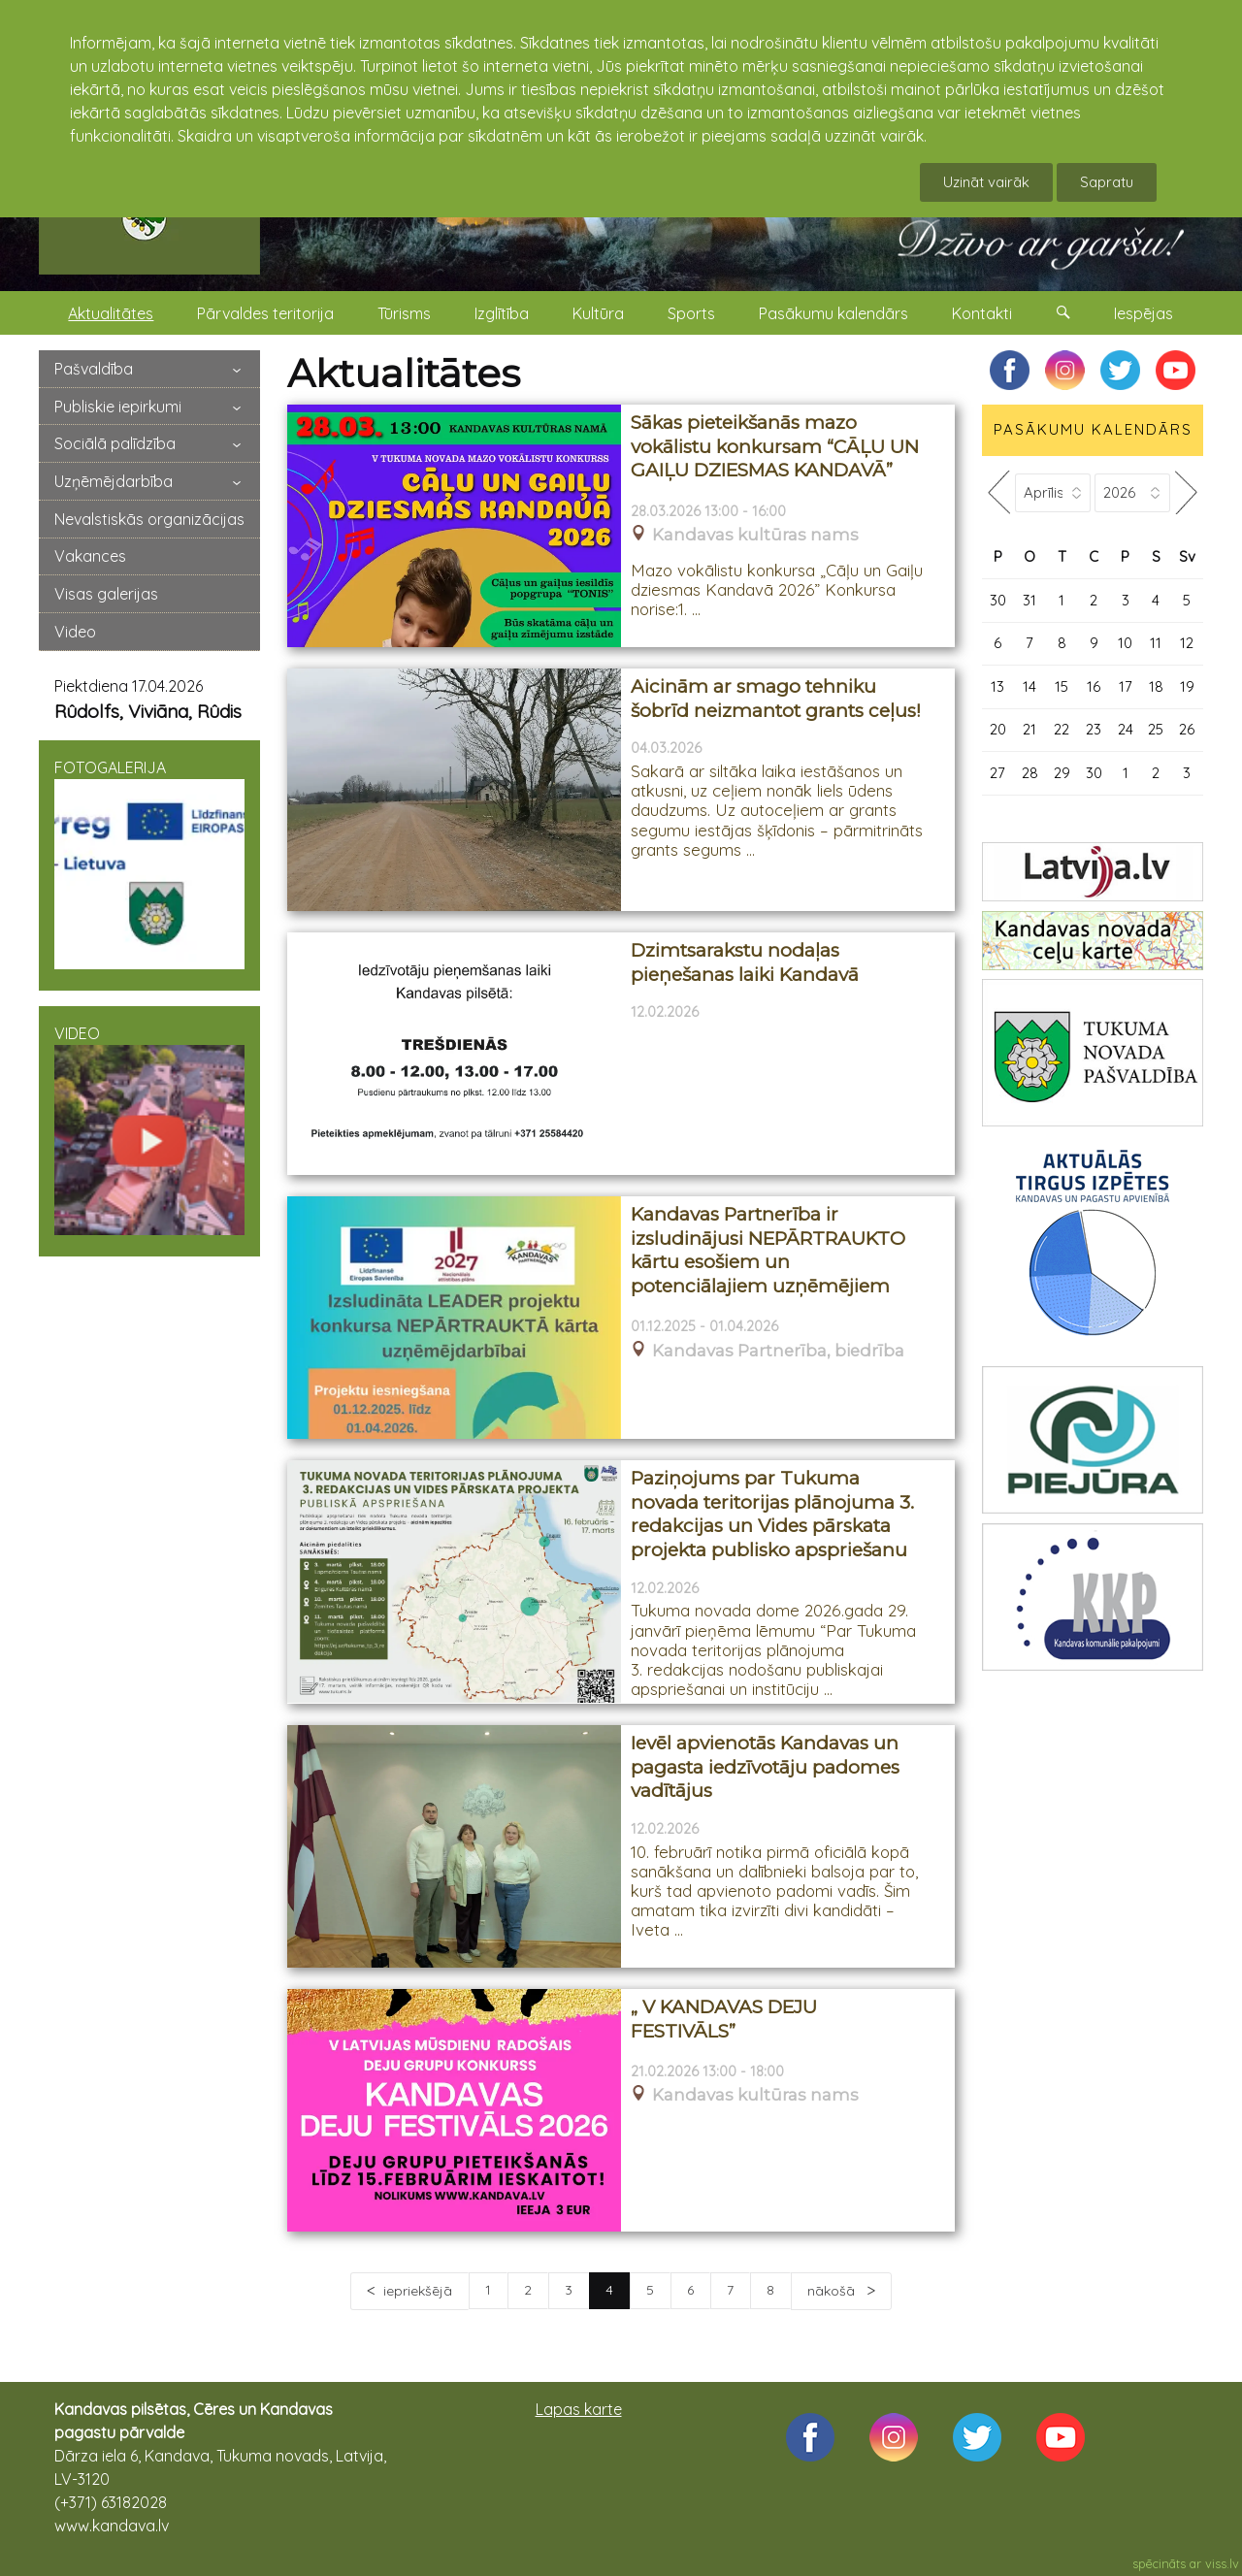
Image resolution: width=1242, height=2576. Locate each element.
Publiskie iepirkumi (117, 406)
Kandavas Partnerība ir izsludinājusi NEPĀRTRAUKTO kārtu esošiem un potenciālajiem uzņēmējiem (768, 1250)
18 (1156, 686)
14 (1029, 686)
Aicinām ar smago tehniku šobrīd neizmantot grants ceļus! (776, 698)
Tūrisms (404, 313)
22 (1061, 729)
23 (1093, 729)
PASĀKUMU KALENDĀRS (1093, 429)
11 (1155, 643)
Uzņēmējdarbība (113, 481)
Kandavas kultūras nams (755, 535)
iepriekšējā (417, 2290)
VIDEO (149, 1129)
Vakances (90, 556)
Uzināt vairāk (986, 182)
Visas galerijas (106, 593)
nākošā (833, 2290)
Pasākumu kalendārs (833, 313)
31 (1029, 600)
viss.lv (1222, 2563)
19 (1187, 686)
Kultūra (598, 313)
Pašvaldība (93, 368)
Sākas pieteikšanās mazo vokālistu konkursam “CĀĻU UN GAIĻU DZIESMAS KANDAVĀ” (775, 446)
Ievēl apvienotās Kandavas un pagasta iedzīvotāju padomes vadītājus (765, 1767)
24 (1125, 729)
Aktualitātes (110, 313)
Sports (691, 313)
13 (997, 686)
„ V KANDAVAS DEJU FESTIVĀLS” (724, 2019)
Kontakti (982, 313)
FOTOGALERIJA (149, 863)
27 (997, 773)
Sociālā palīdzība (115, 443)
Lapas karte (579, 2409)
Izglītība (501, 313)
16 (1093, 686)
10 (1125, 643)
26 (1186, 729)
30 (998, 600)
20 (998, 729)
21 (1029, 729)
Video (75, 631)
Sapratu (1106, 182)
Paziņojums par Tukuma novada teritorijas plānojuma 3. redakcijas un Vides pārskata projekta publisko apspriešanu (772, 1514)
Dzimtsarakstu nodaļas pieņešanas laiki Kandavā (745, 962)
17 (1125, 686)
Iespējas (1143, 313)
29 (1062, 773)
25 (1155, 729)
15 (1061, 686)
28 (1030, 773)
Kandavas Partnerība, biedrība (778, 1351)
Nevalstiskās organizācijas (149, 519)
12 (1186, 643)
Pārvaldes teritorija (265, 313)
